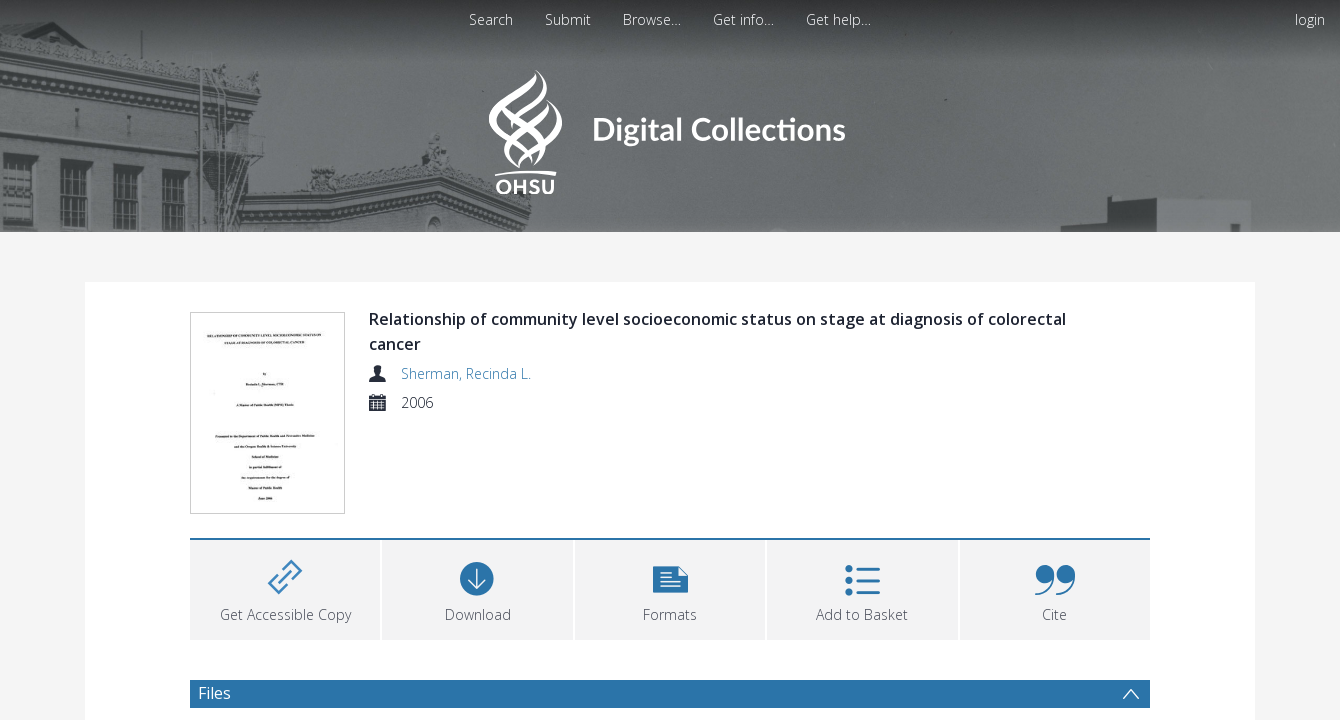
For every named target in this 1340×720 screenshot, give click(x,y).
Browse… (652, 19)
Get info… (743, 19)
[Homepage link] (669, 126)
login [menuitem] (1310, 19)
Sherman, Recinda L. (466, 373)
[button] (670, 587)
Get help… (838, 19)
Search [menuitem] (491, 19)
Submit (568, 19)
